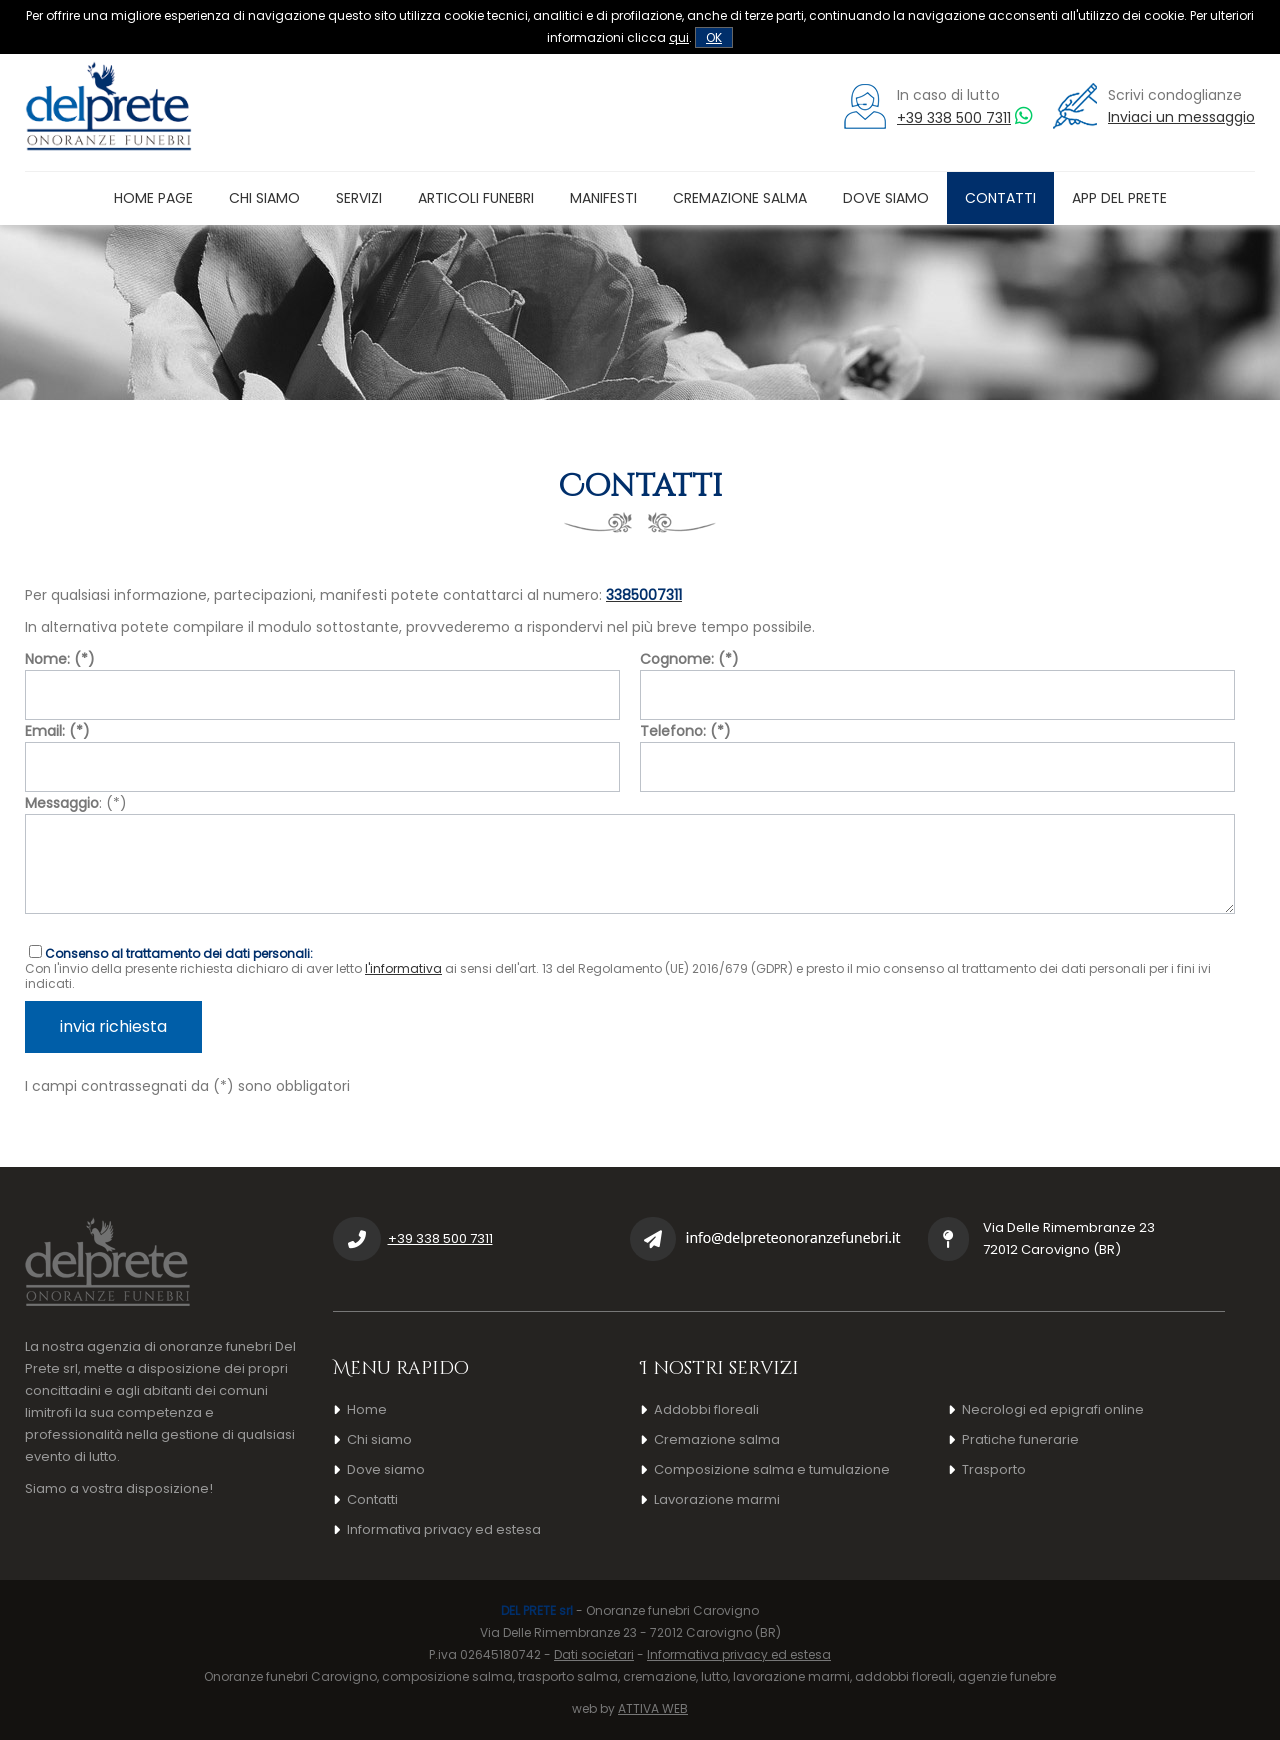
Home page (153, 198)
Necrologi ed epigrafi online (1053, 1409)
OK (714, 37)
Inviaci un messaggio (1181, 117)
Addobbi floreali (706, 1409)
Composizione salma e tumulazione (772, 1469)
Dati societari (594, 1654)
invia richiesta (113, 1026)
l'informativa (403, 968)
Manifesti (603, 198)
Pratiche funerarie (1020, 1439)
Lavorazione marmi (717, 1499)
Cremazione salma (740, 198)
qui (679, 37)
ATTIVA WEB (653, 1708)
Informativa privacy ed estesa (444, 1529)
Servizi (359, 198)
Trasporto (994, 1469)
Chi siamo (264, 198)
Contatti (1000, 198)
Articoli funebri (476, 198)
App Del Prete (1119, 198)
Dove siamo (886, 198)
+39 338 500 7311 (954, 118)
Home (367, 1409)
